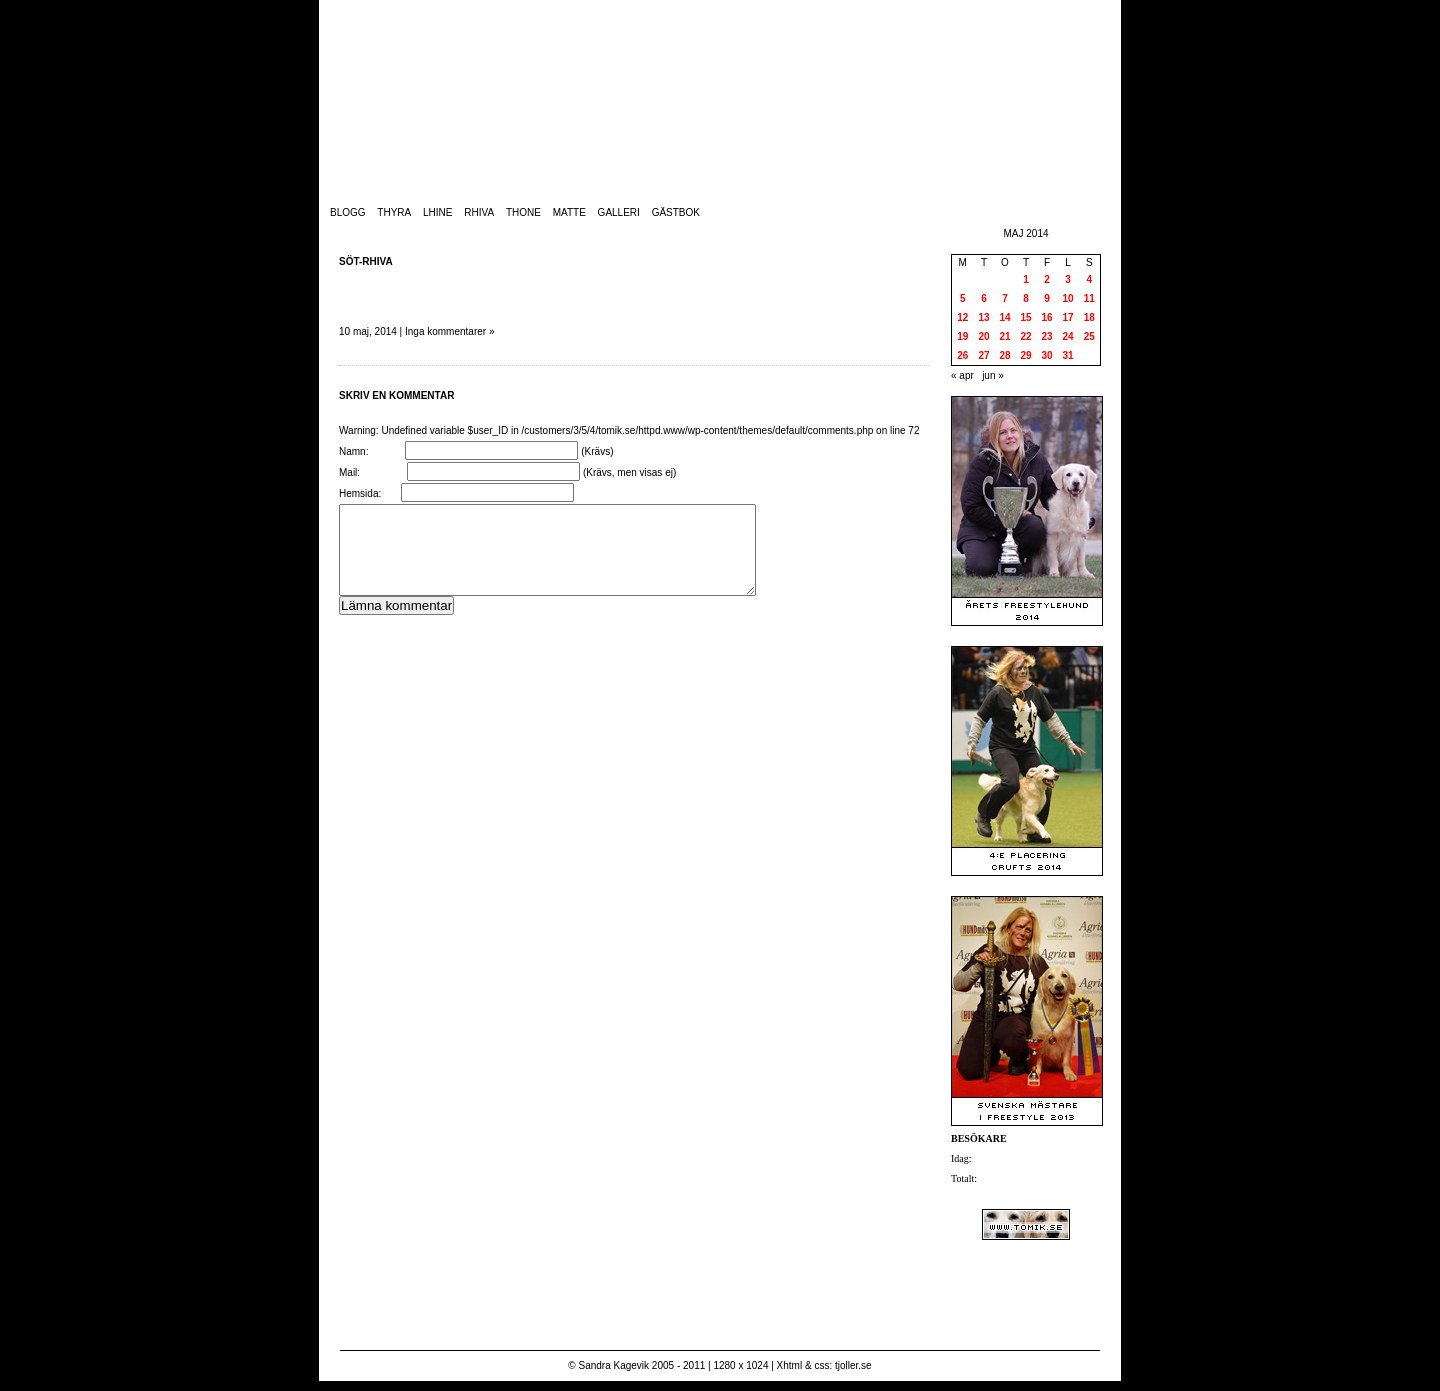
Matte (569, 212)
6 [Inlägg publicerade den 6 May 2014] (984, 298)
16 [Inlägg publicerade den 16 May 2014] (1046, 317)
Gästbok (676, 212)
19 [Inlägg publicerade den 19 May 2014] (962, 336)
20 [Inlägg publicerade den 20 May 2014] (983, 336)
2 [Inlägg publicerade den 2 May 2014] (1047, 279)
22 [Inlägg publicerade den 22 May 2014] (1025, 336)
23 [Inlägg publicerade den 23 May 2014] (1046, 336)
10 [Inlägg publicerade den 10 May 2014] (1067, 298)
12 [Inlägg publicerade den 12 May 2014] (962, 317)
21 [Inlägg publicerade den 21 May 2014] (1004, 336)
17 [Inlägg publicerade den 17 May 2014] (1067, 317)
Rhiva (479, 212)
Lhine (437, 212)
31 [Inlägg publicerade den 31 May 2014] (1067, 355)
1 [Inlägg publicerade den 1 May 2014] (1026, 279)
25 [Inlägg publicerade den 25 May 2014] (1089, 336)
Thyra (394, 212)
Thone (523, 212)
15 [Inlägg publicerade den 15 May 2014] (1025, 317)
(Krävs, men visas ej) (629, 472)
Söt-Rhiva (366, 261)
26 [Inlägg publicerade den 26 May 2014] (962, 355)
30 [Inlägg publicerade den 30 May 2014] (1046, 355)
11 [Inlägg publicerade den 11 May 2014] (1089, 298)
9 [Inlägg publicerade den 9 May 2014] (1047, 298)
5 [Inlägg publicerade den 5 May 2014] (963, 298)
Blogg (348, 212)
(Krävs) (597, 451)
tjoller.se (853, 1365)
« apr (962, 375)
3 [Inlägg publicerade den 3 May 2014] (1068, 279)
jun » (993, 375)
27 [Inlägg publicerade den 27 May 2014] (983, 355)
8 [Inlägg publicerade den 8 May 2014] (1026, 298)
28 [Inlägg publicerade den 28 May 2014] (1004, 355)
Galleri (619, 212)
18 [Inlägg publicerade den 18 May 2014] (1089, 317)
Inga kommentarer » (450, 331)
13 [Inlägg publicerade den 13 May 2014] (983, 317)
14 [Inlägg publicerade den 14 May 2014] (1004, 317)
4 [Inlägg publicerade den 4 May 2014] (1089, 279)
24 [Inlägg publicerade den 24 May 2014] (1067, 336)
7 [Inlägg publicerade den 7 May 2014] (1005, 298)
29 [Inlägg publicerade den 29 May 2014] (1025, 355)
